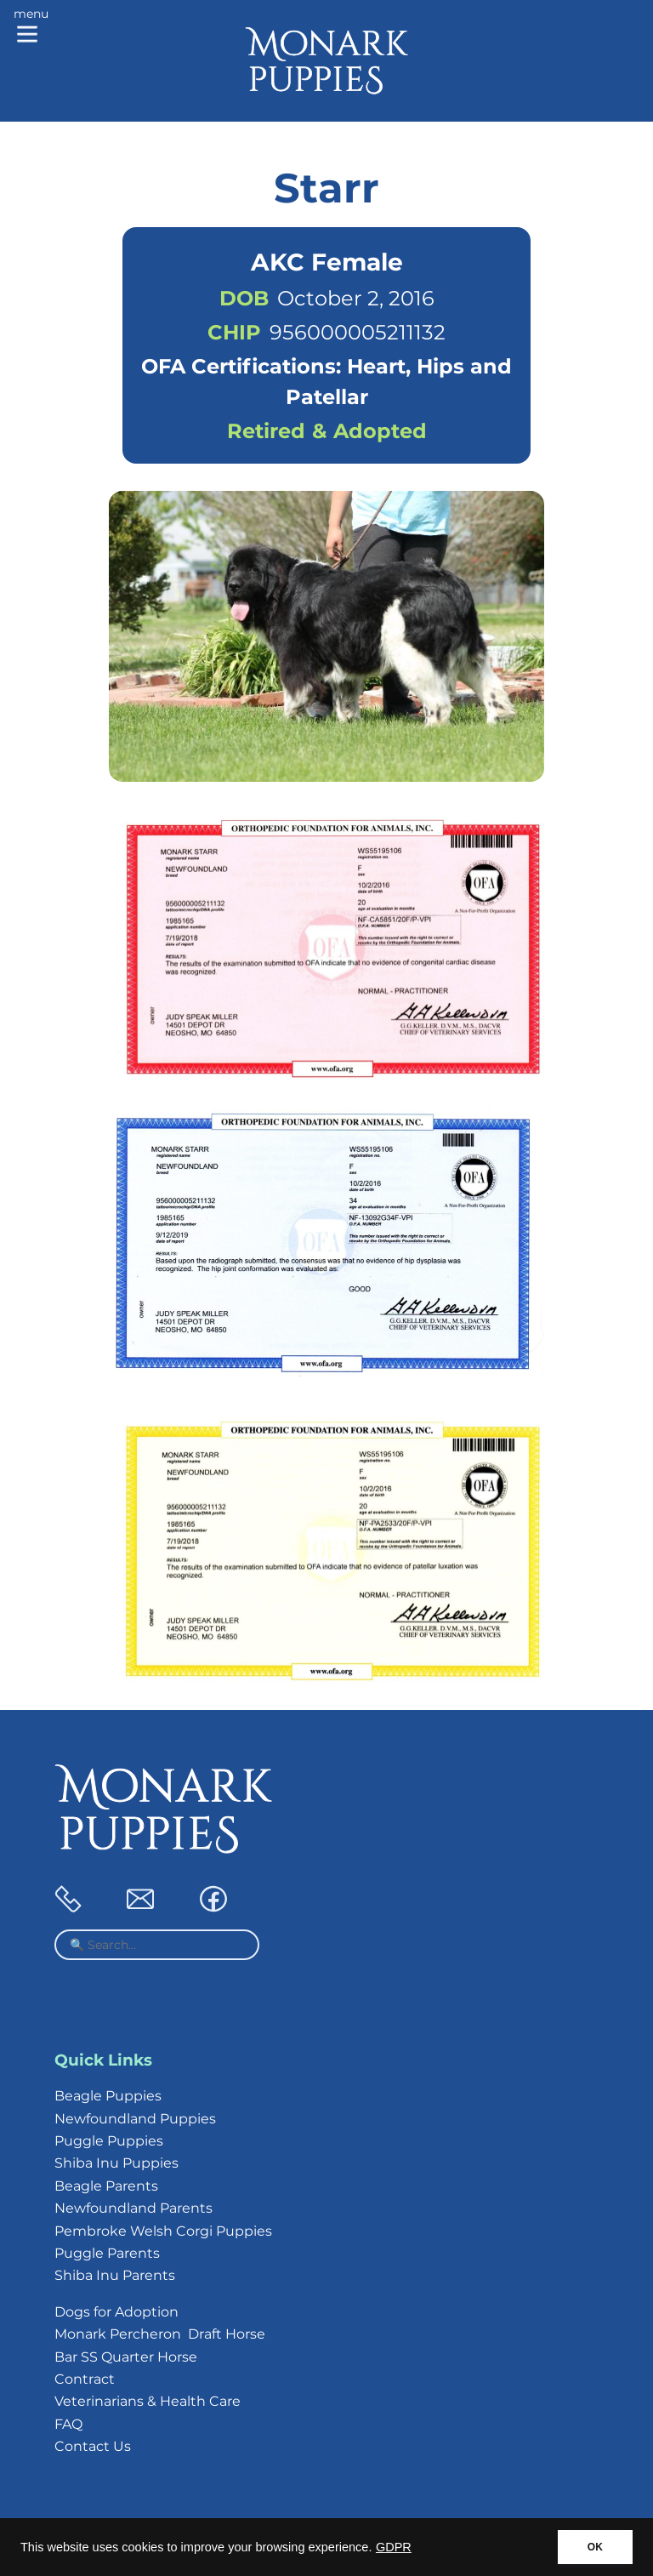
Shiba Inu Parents (114, 2275)
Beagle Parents (106, 2186)
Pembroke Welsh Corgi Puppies (163, 2231)
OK (595, 2547)
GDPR (394, 2547)
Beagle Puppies (108, 2096)
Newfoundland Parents (133, 2208)
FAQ (68, 2424)
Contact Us (92, 2446)
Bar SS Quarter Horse (125, 2357)
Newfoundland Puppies (135, 2119)
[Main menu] (31, 27)
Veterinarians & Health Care (147, 2401)
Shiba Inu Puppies (116, 2163)
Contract (84, 2379)
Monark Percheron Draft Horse (159, 2334)
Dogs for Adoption (116, 2312)
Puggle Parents (107, 2253)
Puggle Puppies (108, 2141)
